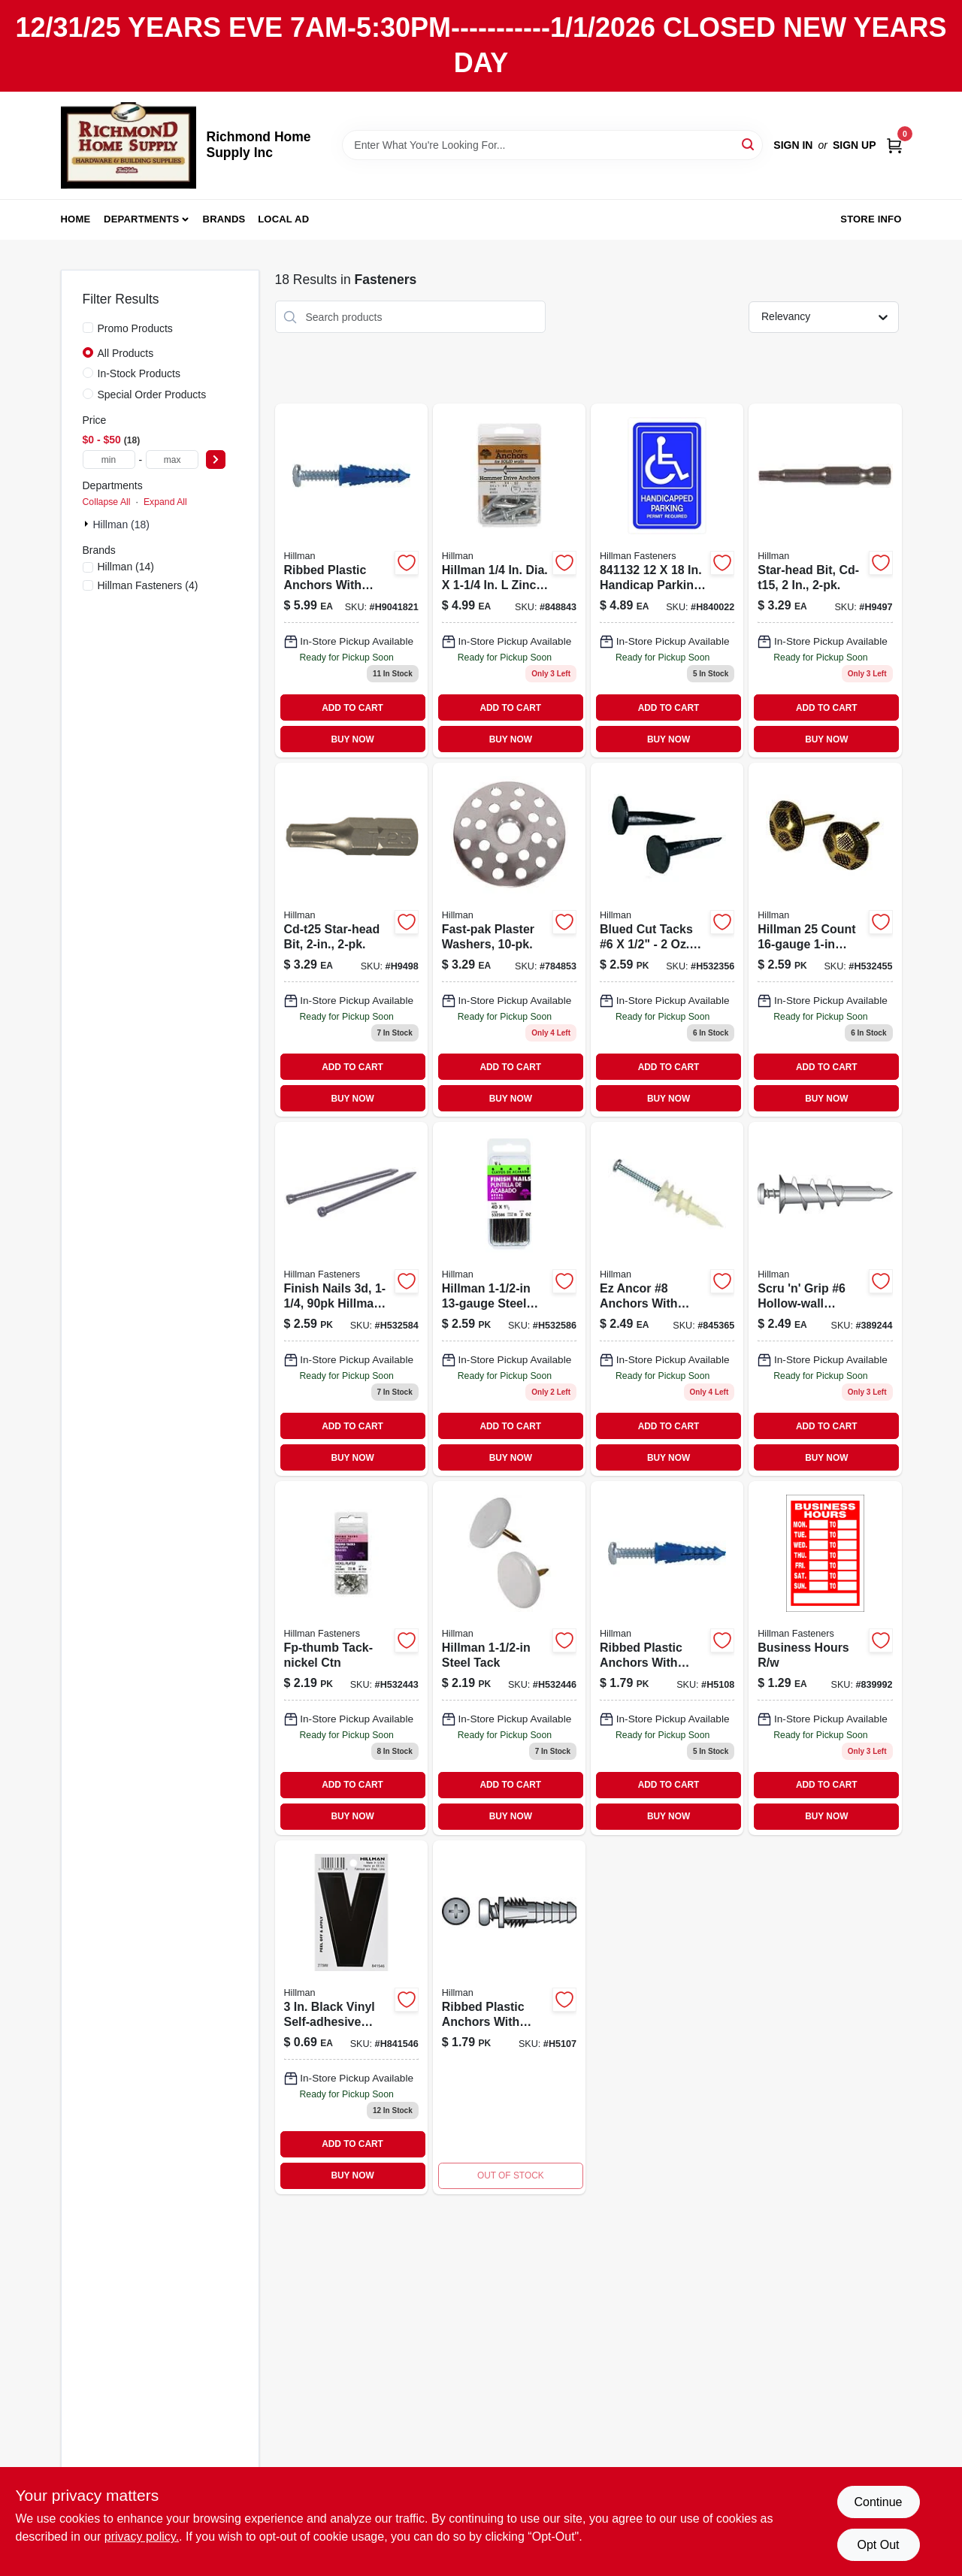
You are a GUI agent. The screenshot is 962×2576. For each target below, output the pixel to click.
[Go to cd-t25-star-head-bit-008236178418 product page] (351, 940)
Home (76, 219)
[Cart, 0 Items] (894, 145)
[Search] (749, 144)
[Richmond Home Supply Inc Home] (128, 145)
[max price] (172, 459)
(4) (148, 585)
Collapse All (107, 502)
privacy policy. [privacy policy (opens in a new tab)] (141, 2536)
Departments (141, 219)
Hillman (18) (121, 525)
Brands (224, 219)
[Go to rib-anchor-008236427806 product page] (509, 2017)
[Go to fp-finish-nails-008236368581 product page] (351, 1299)
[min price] (109, 459)
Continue (878, 2502)
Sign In (792, 145)
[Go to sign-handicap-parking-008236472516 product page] (667, 580)
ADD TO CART (352, 708)
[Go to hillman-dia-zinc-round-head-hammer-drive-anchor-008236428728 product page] (509, 580)
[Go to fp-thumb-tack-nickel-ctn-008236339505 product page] (351, 1658)
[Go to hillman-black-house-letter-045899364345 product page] (351, 2017)
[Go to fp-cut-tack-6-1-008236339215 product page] (667, 940)
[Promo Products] (88, 327)
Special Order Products (152, 394)
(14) (126, 567)
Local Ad (283, 219)
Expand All (165, 502)
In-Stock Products (139, 373)
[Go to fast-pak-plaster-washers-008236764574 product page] (509, 940)
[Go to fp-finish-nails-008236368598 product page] (509, 1299)
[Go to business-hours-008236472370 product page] (825, 1658)
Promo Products (135, 328)
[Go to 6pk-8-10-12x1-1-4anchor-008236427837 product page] (667, 1658)
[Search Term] (552, 145)
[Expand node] (88, 524)
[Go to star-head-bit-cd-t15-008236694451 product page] (825, 580)
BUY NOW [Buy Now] (352, 739)
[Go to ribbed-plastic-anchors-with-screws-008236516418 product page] (351, 580)
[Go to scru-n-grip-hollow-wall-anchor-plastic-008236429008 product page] (825, 1299)
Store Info (870, 219)
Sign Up (854, 145)
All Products (126, 353)
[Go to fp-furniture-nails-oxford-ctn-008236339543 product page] (825, 940)
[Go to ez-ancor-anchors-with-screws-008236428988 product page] (667, 1299)
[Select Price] (215, 459)
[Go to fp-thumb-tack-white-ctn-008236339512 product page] (509, 1658)
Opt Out (878, 2544)
